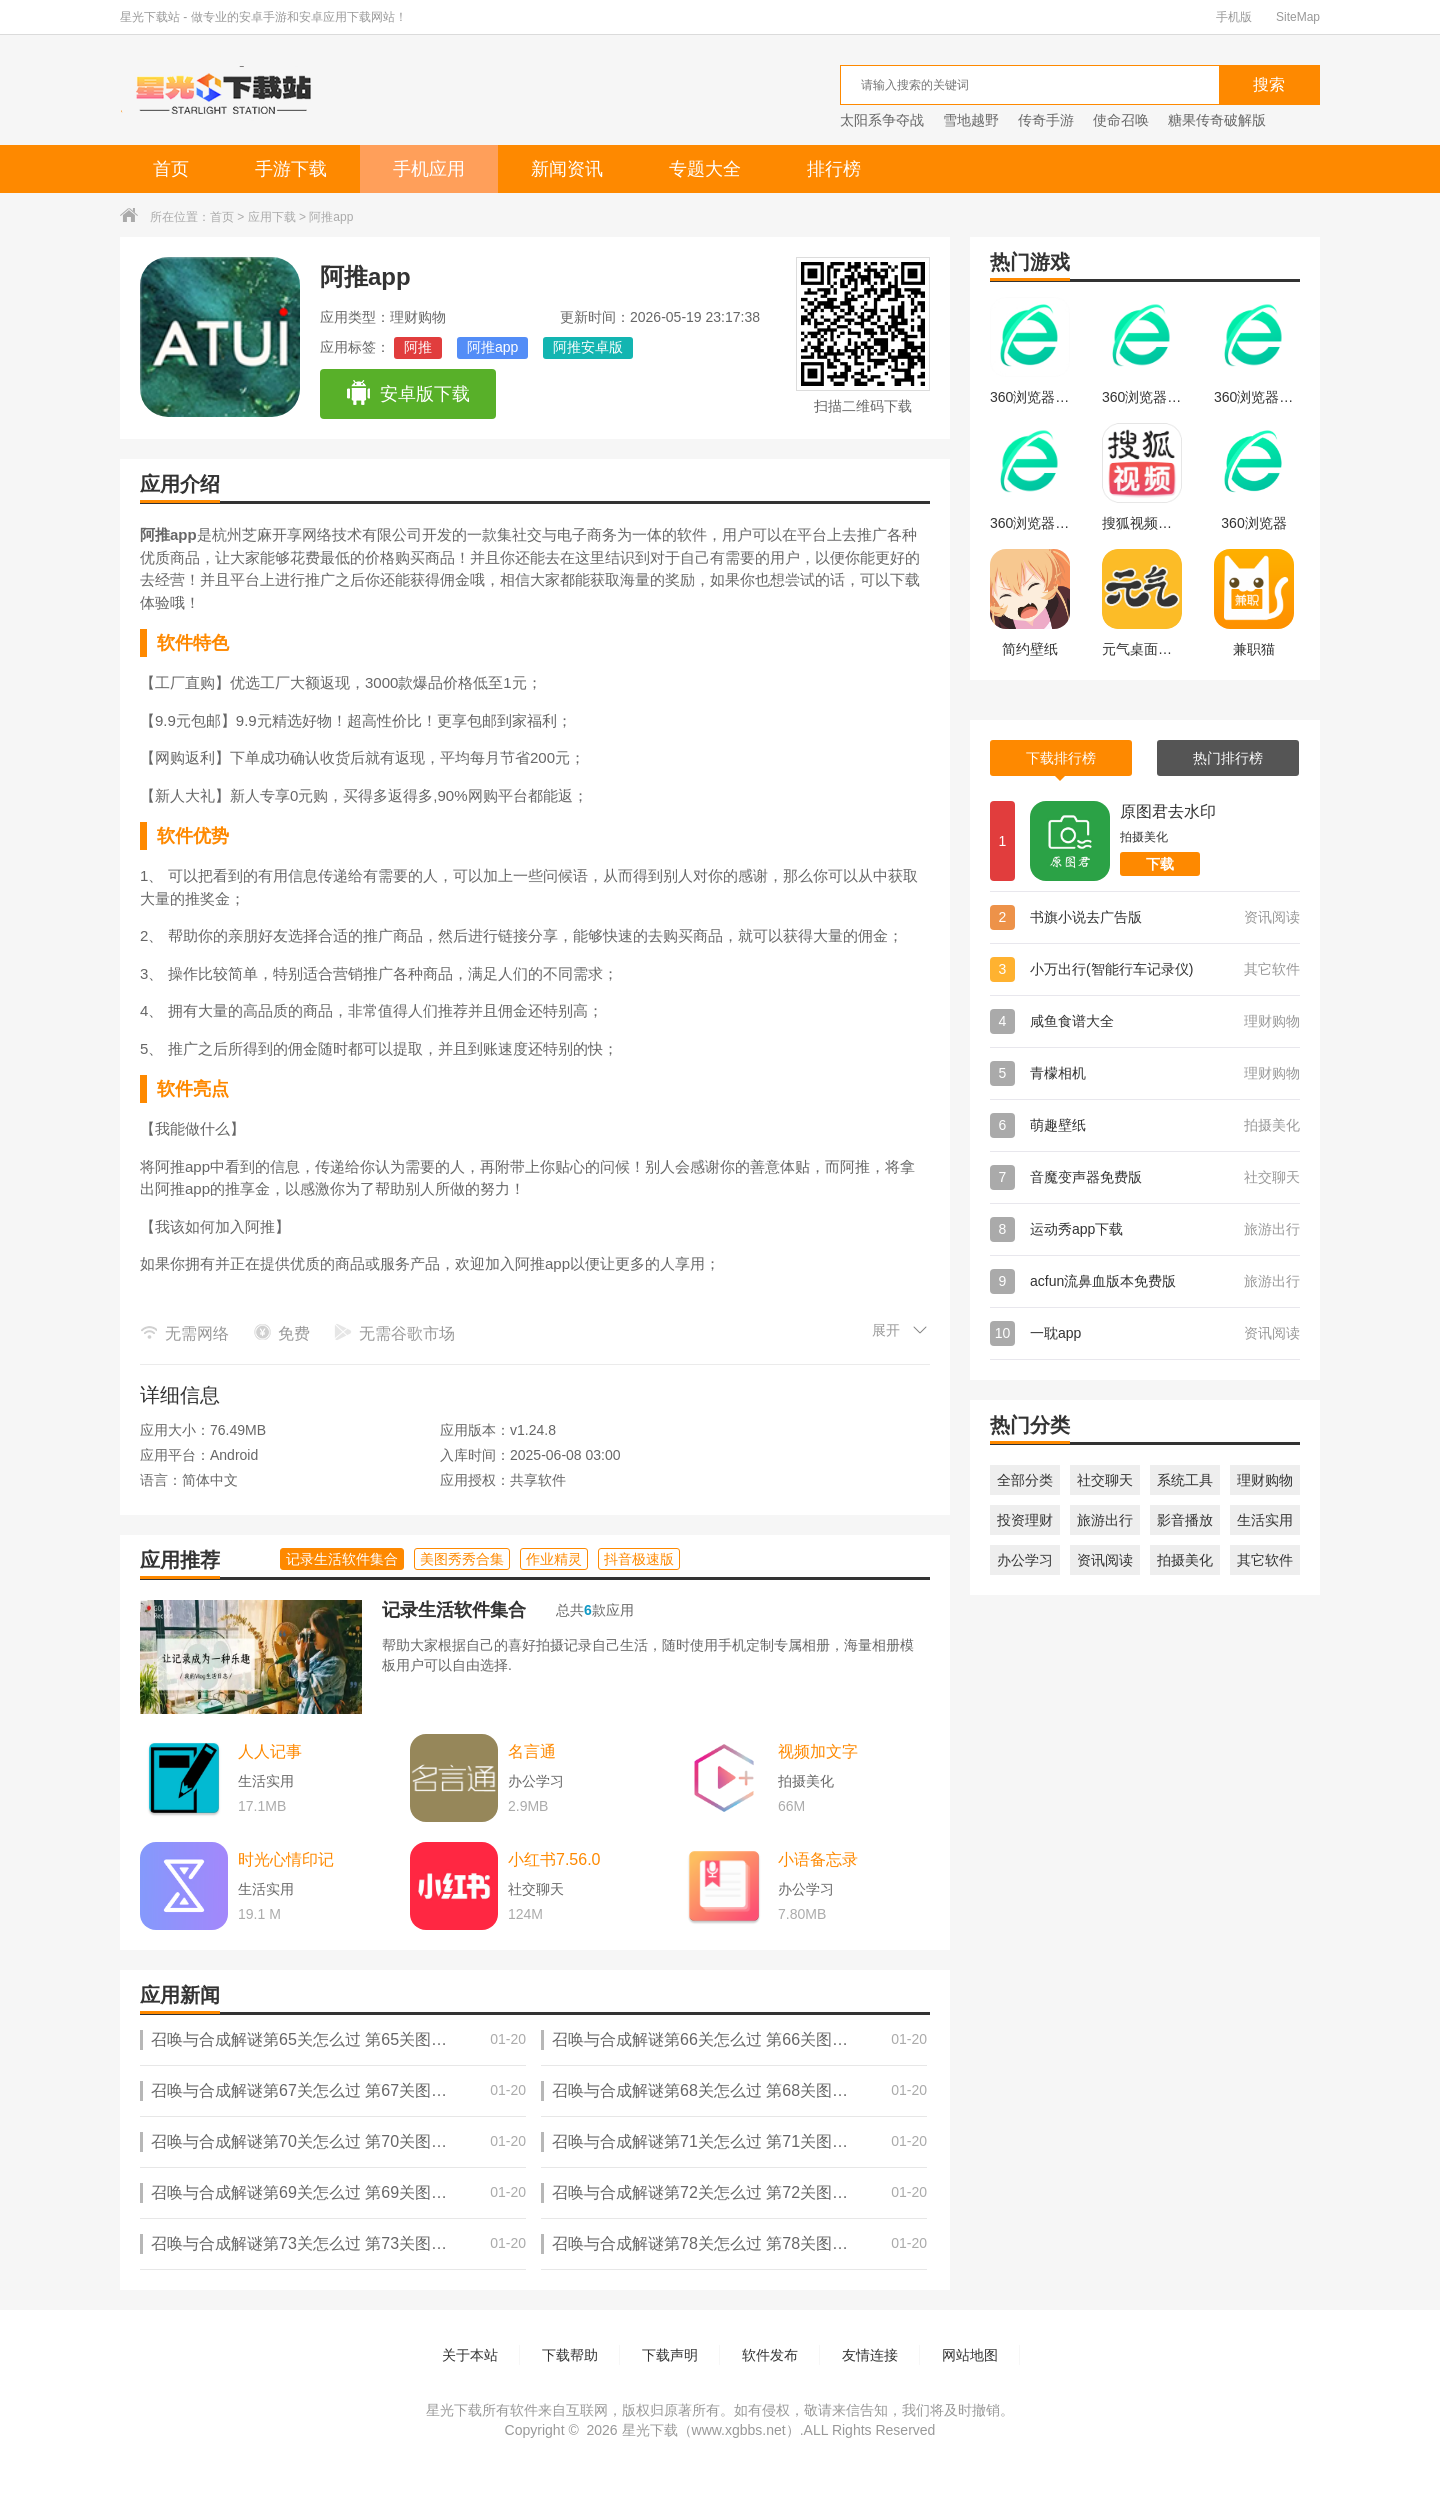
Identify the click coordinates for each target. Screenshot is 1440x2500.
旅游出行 (1105, 1520)
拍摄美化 (1185, 1560)
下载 (1160, 864)
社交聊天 (1105, 1480)
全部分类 (1025, 1480)
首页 (171, 169)
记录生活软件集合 (454, 1610)
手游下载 (291, 169)
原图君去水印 (1168, 811)
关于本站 (470, 2355)
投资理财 (1025, 1520)
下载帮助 (570, 2355)
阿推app (492, 347)
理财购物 (1265, 1480)
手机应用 (429, 169)
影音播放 (1185, 1520)
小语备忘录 (818, 1859)
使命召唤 (1121, 120)
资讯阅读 (1105, 1560)
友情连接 (870, 2355)
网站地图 (970, 2355)
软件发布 (770, 2355)
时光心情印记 (286, 1859)
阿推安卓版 (588, 347)
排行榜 (834, 169)
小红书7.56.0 (554, 1859)
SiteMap (1298, 17)
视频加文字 (818, 1751)
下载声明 (670, 2355)
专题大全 (705, 169)
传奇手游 (1046, 120)
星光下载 (650, 2430)
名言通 (532, 1751)
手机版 (1234, 17)
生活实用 (1265, 1520)
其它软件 (1265, 1560)
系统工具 (1185, 1480)
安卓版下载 (407, 394)
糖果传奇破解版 (1217, 120)
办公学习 (1025, 1560)
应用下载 (272, 217)
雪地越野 (971, 120)
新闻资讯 (567, 169)
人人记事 (270, 1751)
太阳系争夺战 (882, 120)
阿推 (418, 347)
